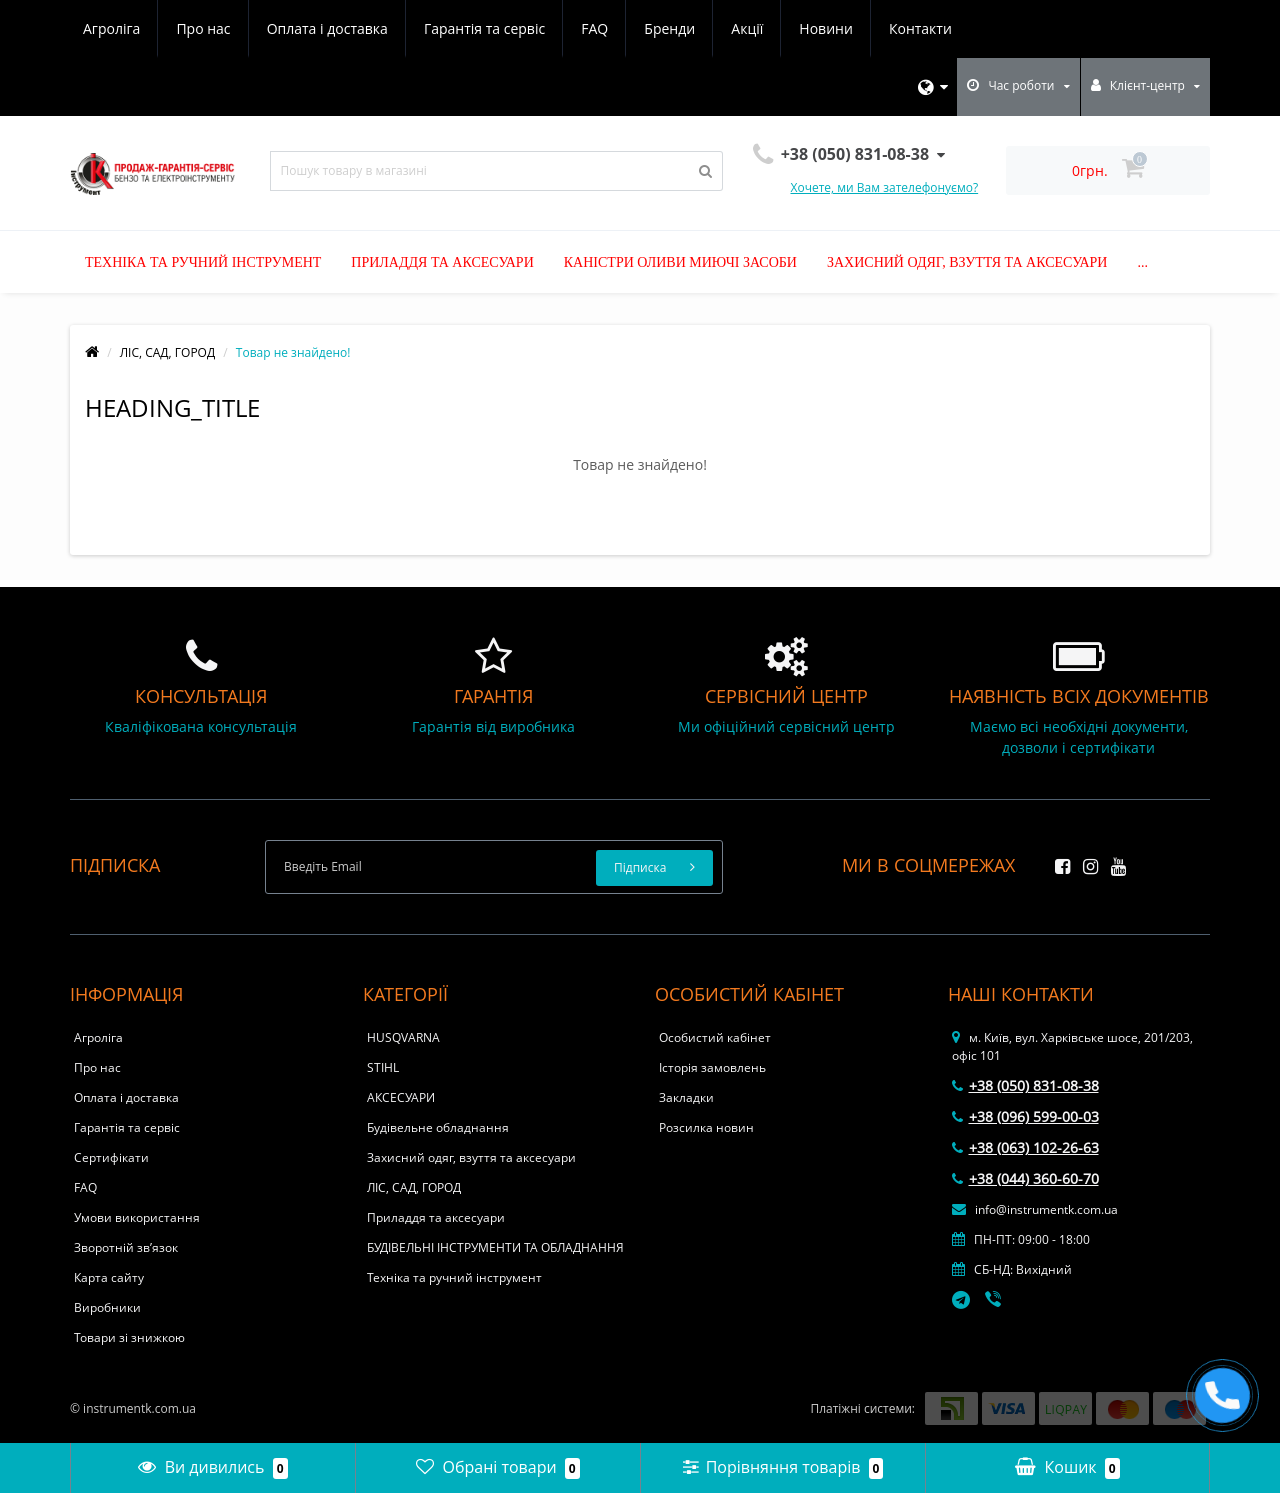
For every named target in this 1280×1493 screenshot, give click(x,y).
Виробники (107, 1307)
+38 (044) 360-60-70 (1025, 1178)
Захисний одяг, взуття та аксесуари (967, 262)
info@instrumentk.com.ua (1035, 1209)
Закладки (686, 1097)
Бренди (669, 28)
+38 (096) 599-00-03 (1025, 1116)
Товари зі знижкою (129, 1337)
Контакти (920, 28)
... (1142, 262)
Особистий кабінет (715, 1037)
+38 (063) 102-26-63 (1025, 1147)
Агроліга (111, 28)
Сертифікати (111, 1157)
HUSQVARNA (403, 1037)
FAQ (594, 28)
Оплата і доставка (327, 28)
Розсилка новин (706, 1127)
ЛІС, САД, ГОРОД (167, 352)
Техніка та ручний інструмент (203, 262)
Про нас (203, 28)
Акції (747, 28)
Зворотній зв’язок (126, 1247)
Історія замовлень (712, 1067)
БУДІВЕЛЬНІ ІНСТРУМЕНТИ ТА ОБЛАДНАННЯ (495, 1247)
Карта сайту (109, 1277)
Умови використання (137, 1217)
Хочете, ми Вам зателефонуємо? (885, 187)
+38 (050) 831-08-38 (1025, 1085)
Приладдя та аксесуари (442, 262)
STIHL (383, 1067)
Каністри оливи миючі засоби (680, 262)
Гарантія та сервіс (484, 28)
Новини (825, 28)
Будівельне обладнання (438, 1127)
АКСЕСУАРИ (401, 1097)
